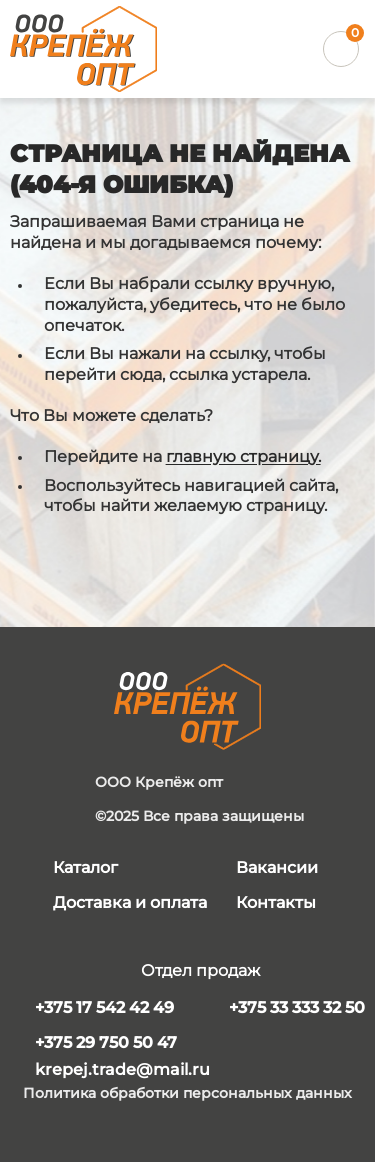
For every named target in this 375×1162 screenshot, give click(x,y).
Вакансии (277, 867)
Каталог (85, 867)
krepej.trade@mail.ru (122, 1069)
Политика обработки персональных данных (187, 1093)
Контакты (276, 902)
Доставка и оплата (130, 902)
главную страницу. (243, 456)
